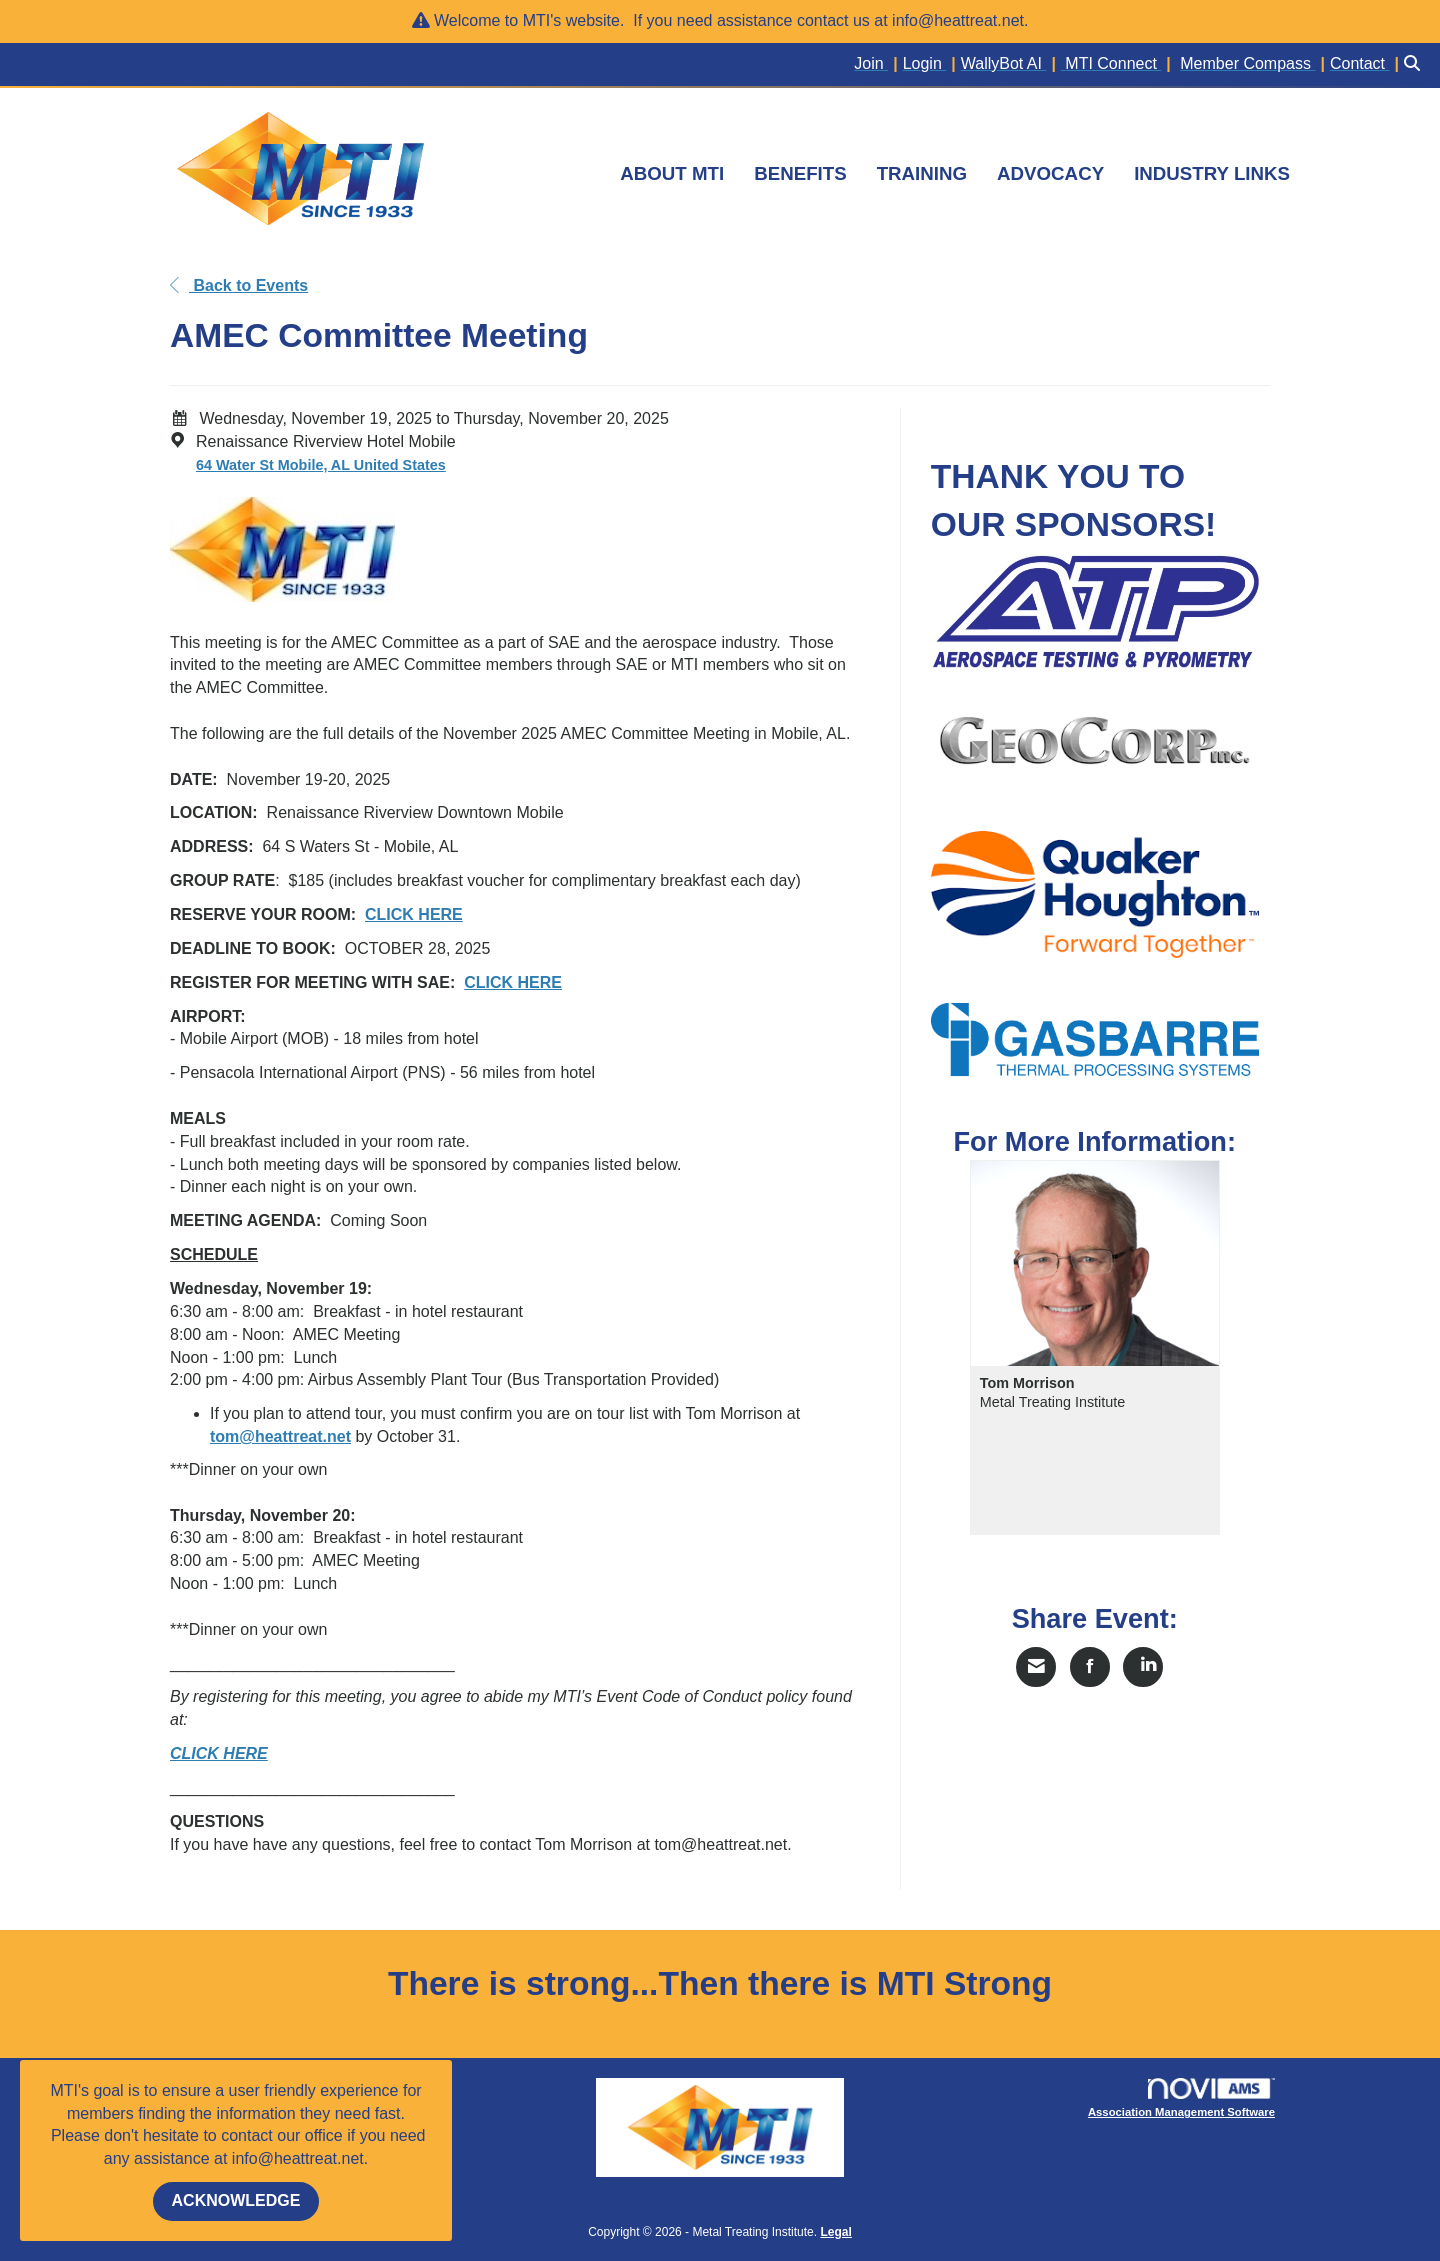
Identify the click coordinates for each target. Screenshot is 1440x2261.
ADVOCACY (1050, 173)
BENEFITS (800, 173)
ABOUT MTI (672, 173)
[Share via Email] (1036, 1667)
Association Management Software (1182, 2098)
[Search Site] (1414, 64)
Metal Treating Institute (1053, 1402)
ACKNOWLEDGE (236, 2200)
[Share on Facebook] (1090, 1667)
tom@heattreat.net (280, 1436)
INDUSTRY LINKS (1212, 173)
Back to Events (239, 285)
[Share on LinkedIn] (1143, 1667)
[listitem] (878, 64)
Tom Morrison (1027, 1383)
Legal (835, 2232)
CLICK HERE (513, 982)
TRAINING (922, 173)
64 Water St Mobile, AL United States (321, 465)
